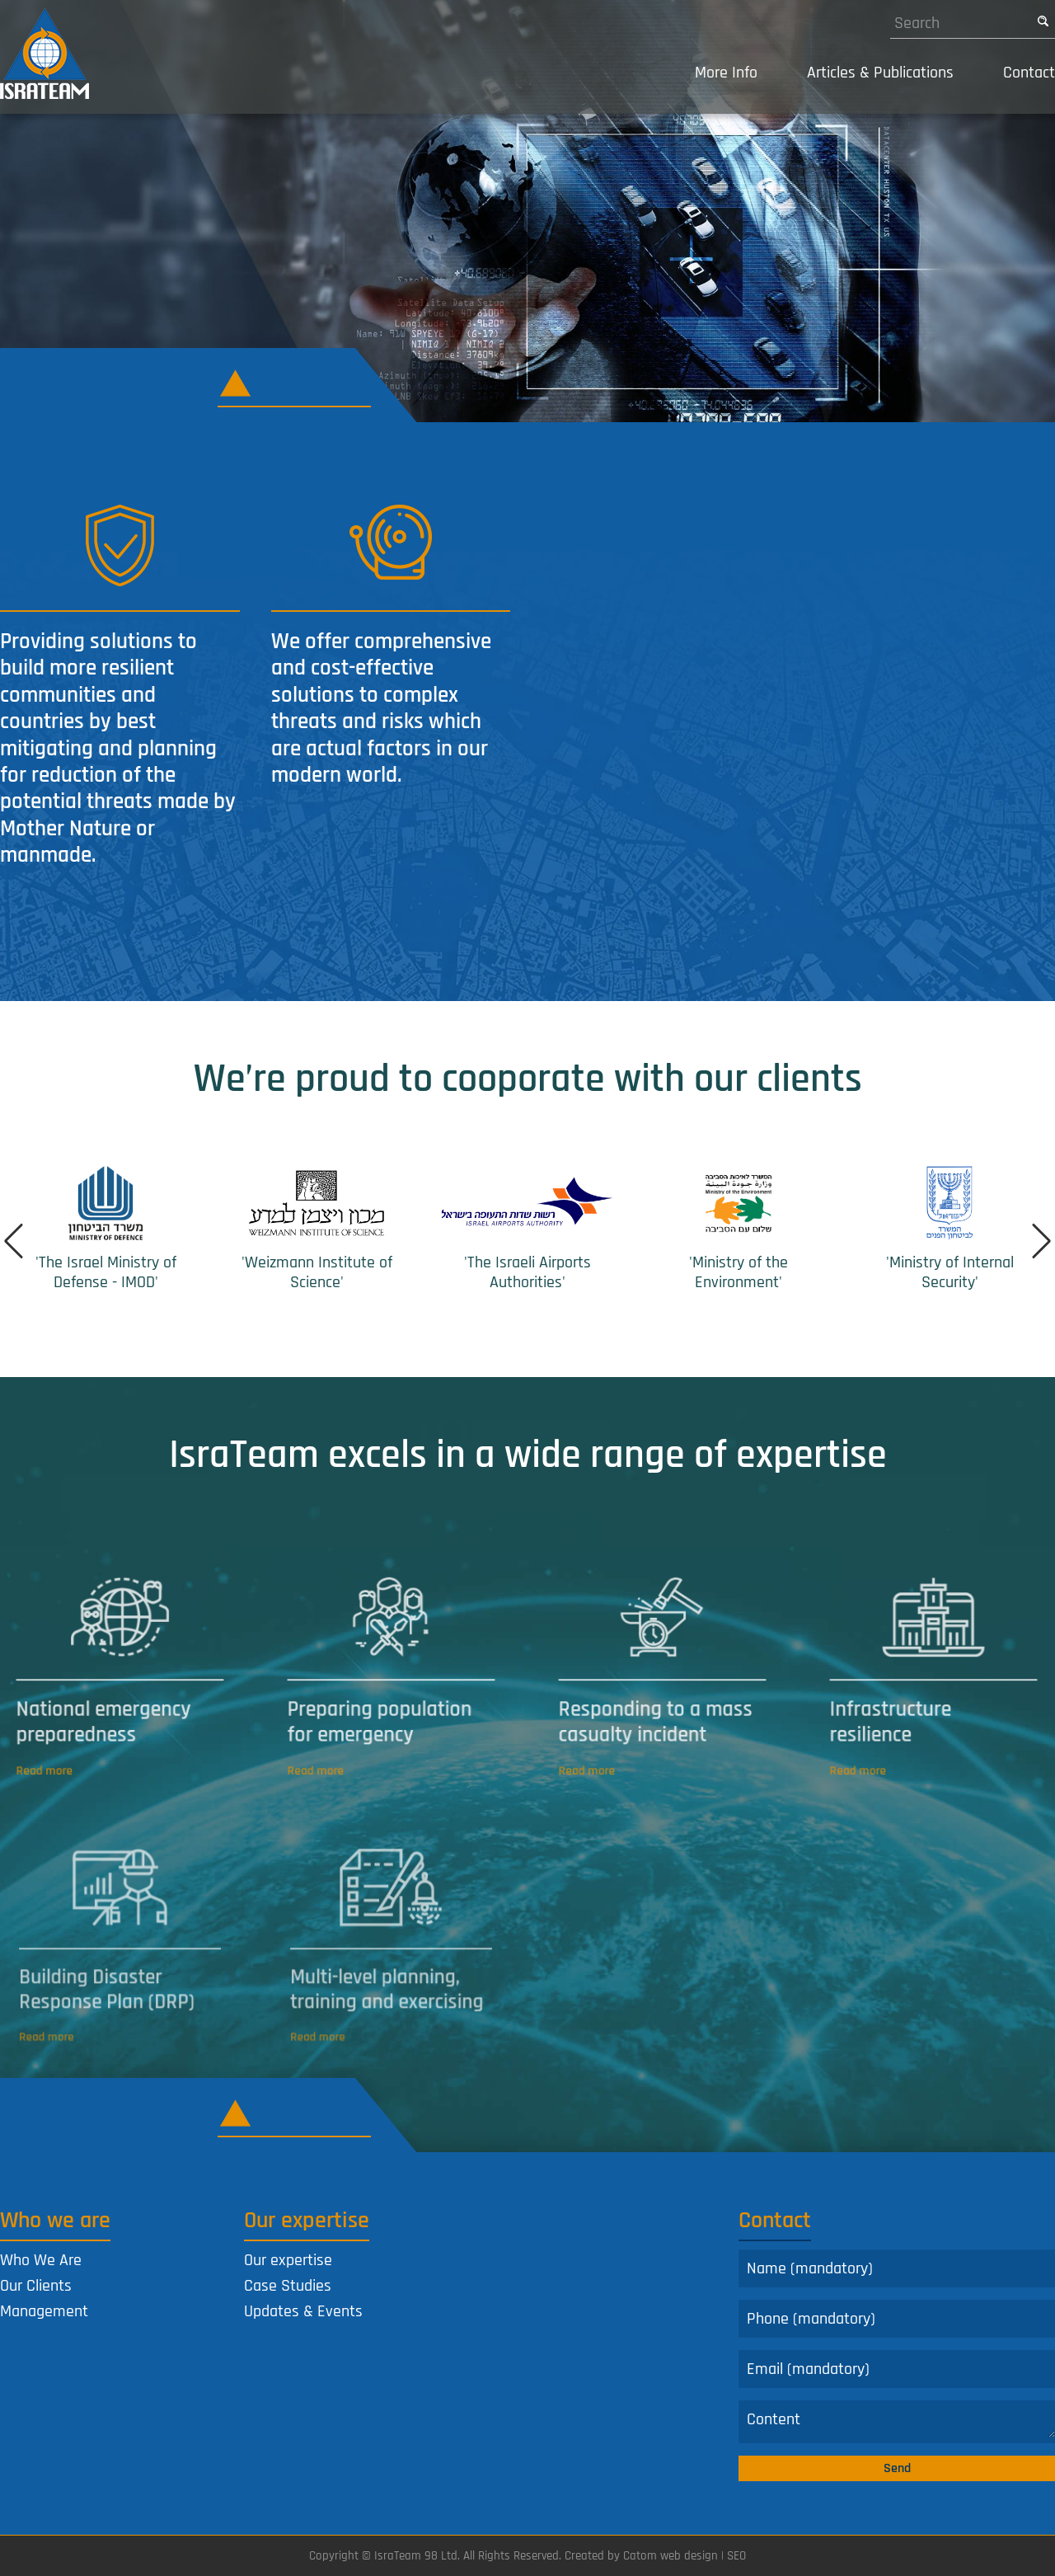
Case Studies (287, 2285)
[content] (896, 2421)
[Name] (896, 2268)
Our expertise (288, 2260)
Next (1038, 1241)
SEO (736, 2556)
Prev (16, 1241)
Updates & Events (303, 2311)
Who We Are (41, 2260)
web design (689, 2556)
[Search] (960, 23)
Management (44, 2311)
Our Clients (36, 2285)
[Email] (896, 2369)
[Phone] (896, 2319)
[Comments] (896, 2418)
